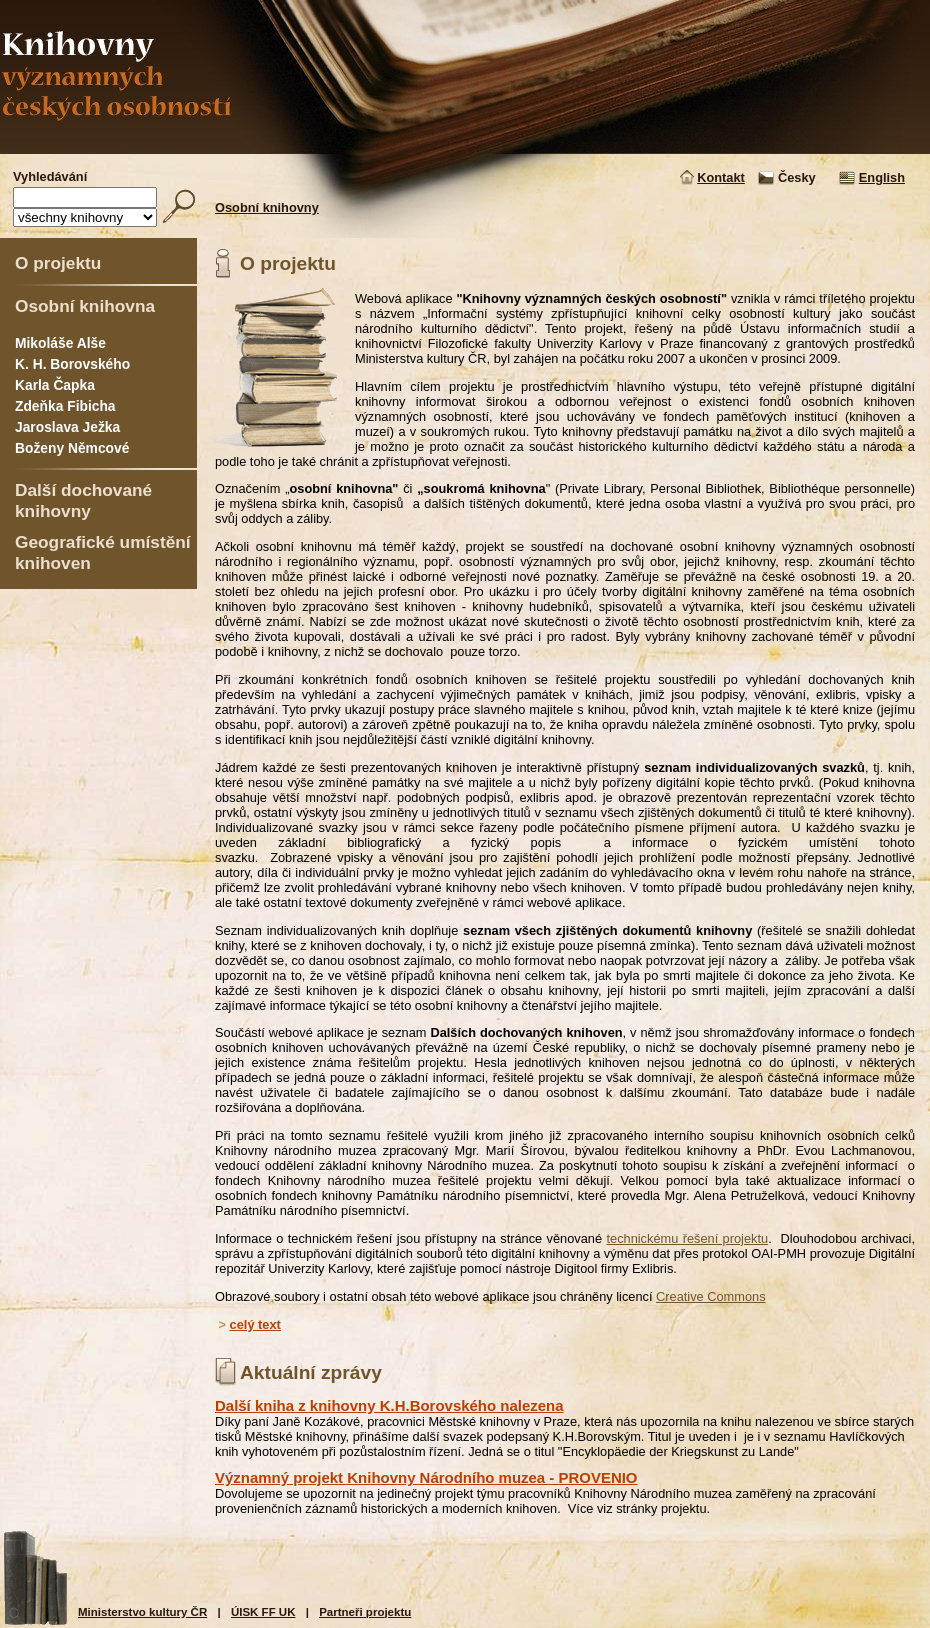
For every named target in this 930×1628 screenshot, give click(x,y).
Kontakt (721, 177)
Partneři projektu (365, 1612)
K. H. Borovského (72, 364)
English (882, 177)
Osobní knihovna (85, 306)
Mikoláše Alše (60, 343)
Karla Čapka (55, 385)
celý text (255, 1324)
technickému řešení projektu (687, 1238)
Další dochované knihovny (83, 500)
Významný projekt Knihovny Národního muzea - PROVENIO (426, 1477)
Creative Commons (711, 1296)
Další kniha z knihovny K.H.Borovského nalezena (389, 1405)
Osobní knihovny (267, 207)
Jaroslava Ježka (67, 427)
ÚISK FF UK (263, 1612)
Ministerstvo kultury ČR (142, 1612)
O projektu (58, 263)
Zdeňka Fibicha (65, 406)
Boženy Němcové (72, 448)
